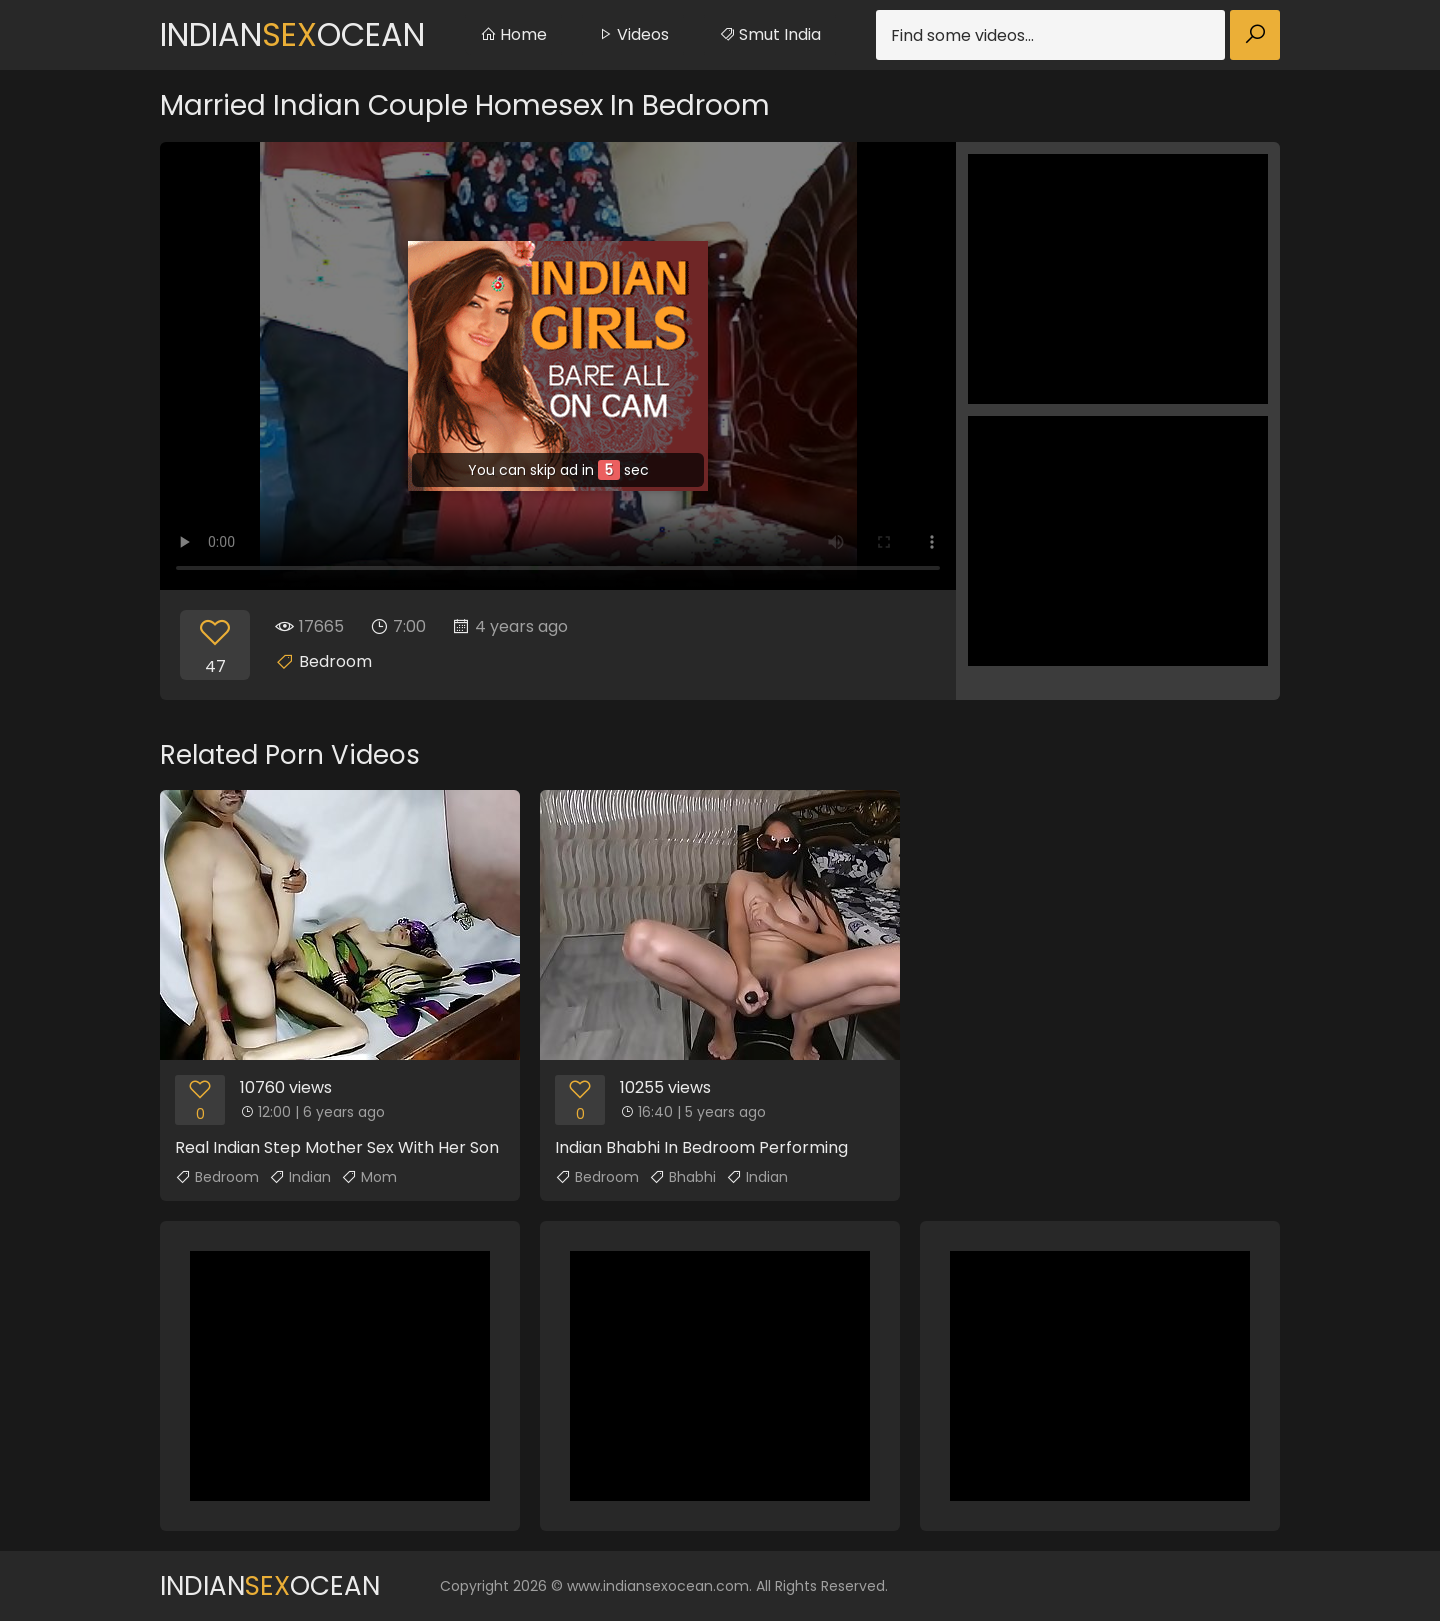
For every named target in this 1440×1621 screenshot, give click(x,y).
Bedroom (335, 661)
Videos (633, 34)
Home (513, 34)
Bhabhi (682, 1177)
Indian (300, 1177)
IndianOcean (292, 34)
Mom (369, 1177)
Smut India (770, 34)
